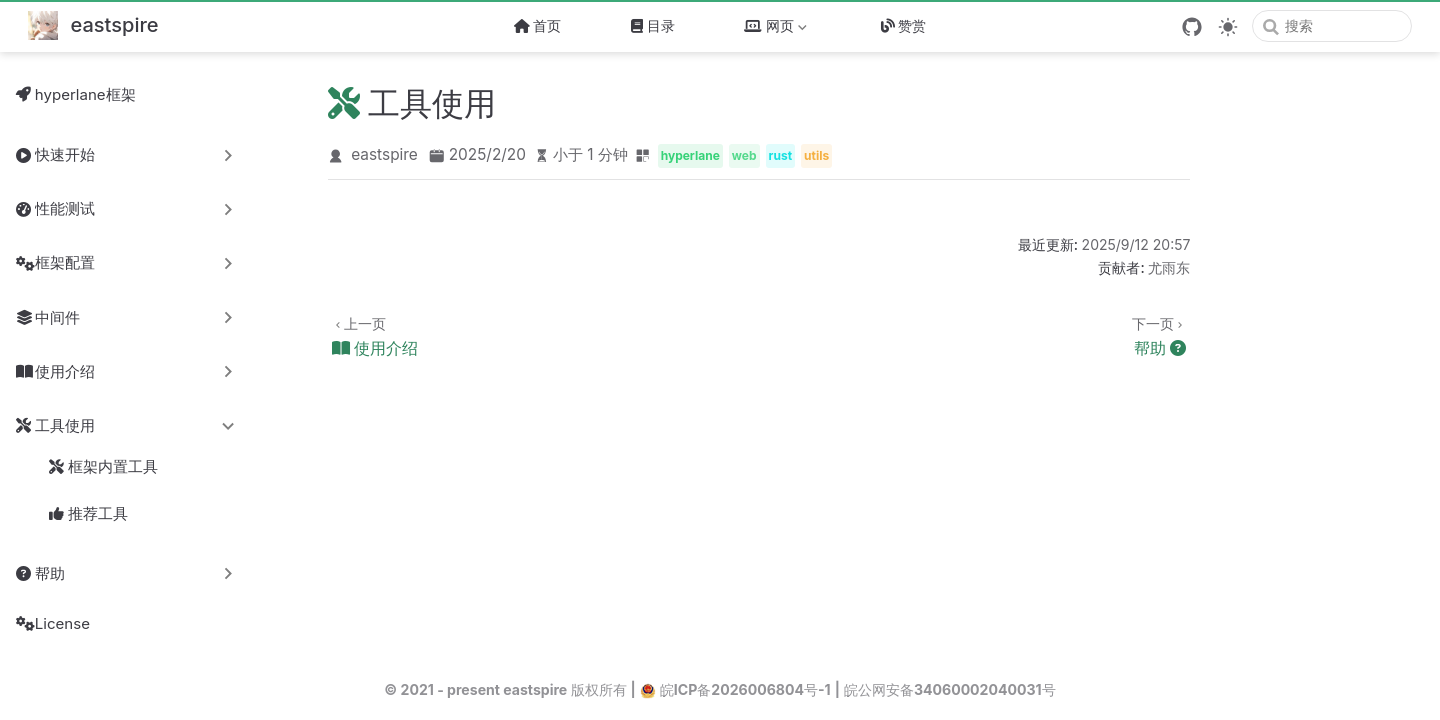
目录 (653, 25)
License (53, 623)
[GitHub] (1192, 27)
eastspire (384, 154)
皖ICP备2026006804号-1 (735, 689)
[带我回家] (93, 26)
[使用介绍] (547, 335)
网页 (777, 29)
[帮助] (986, 335)
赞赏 (904, 25)
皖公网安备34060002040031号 (950, 689)
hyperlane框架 (76, 94)
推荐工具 (88, 514)
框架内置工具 (103, 467)
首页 (538, 25)
